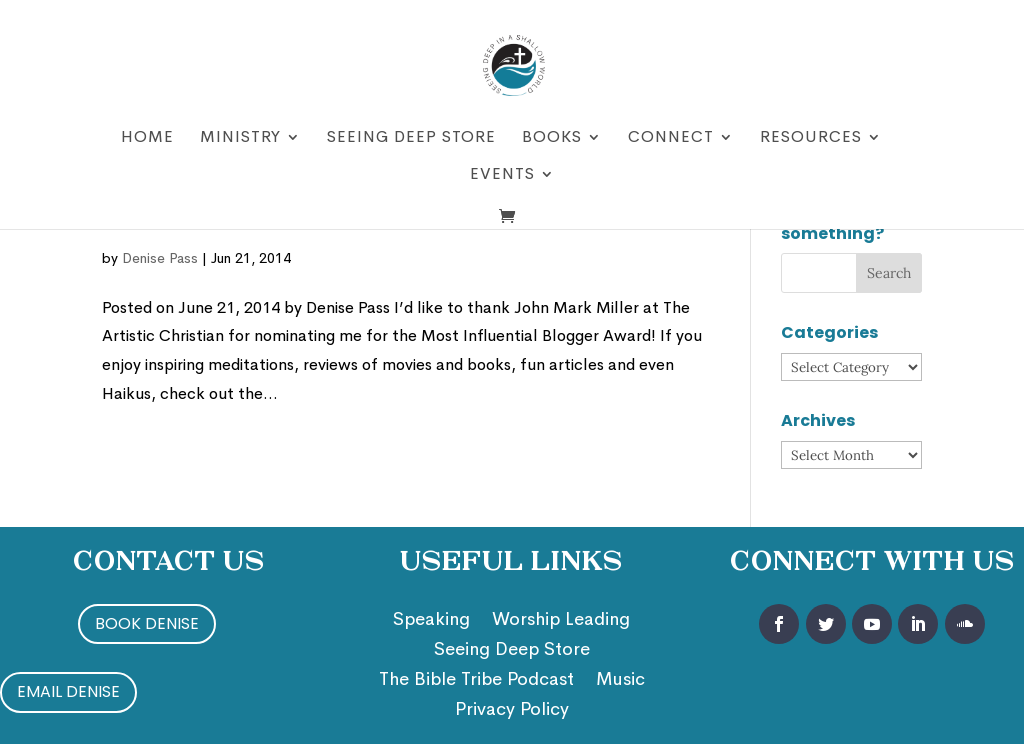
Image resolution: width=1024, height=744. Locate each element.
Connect (671, 138)
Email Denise (68, 691)
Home (147, 138)
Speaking (431, 621)
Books (552, 138)
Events (502, 175)
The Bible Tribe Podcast (476, 681)
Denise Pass (160, 258)
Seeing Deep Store (411, 138)
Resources (811, 138)
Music (620, 681)
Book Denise (147, 623)
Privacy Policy (512, 711)
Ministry (240, 138)
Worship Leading (561, 621)
